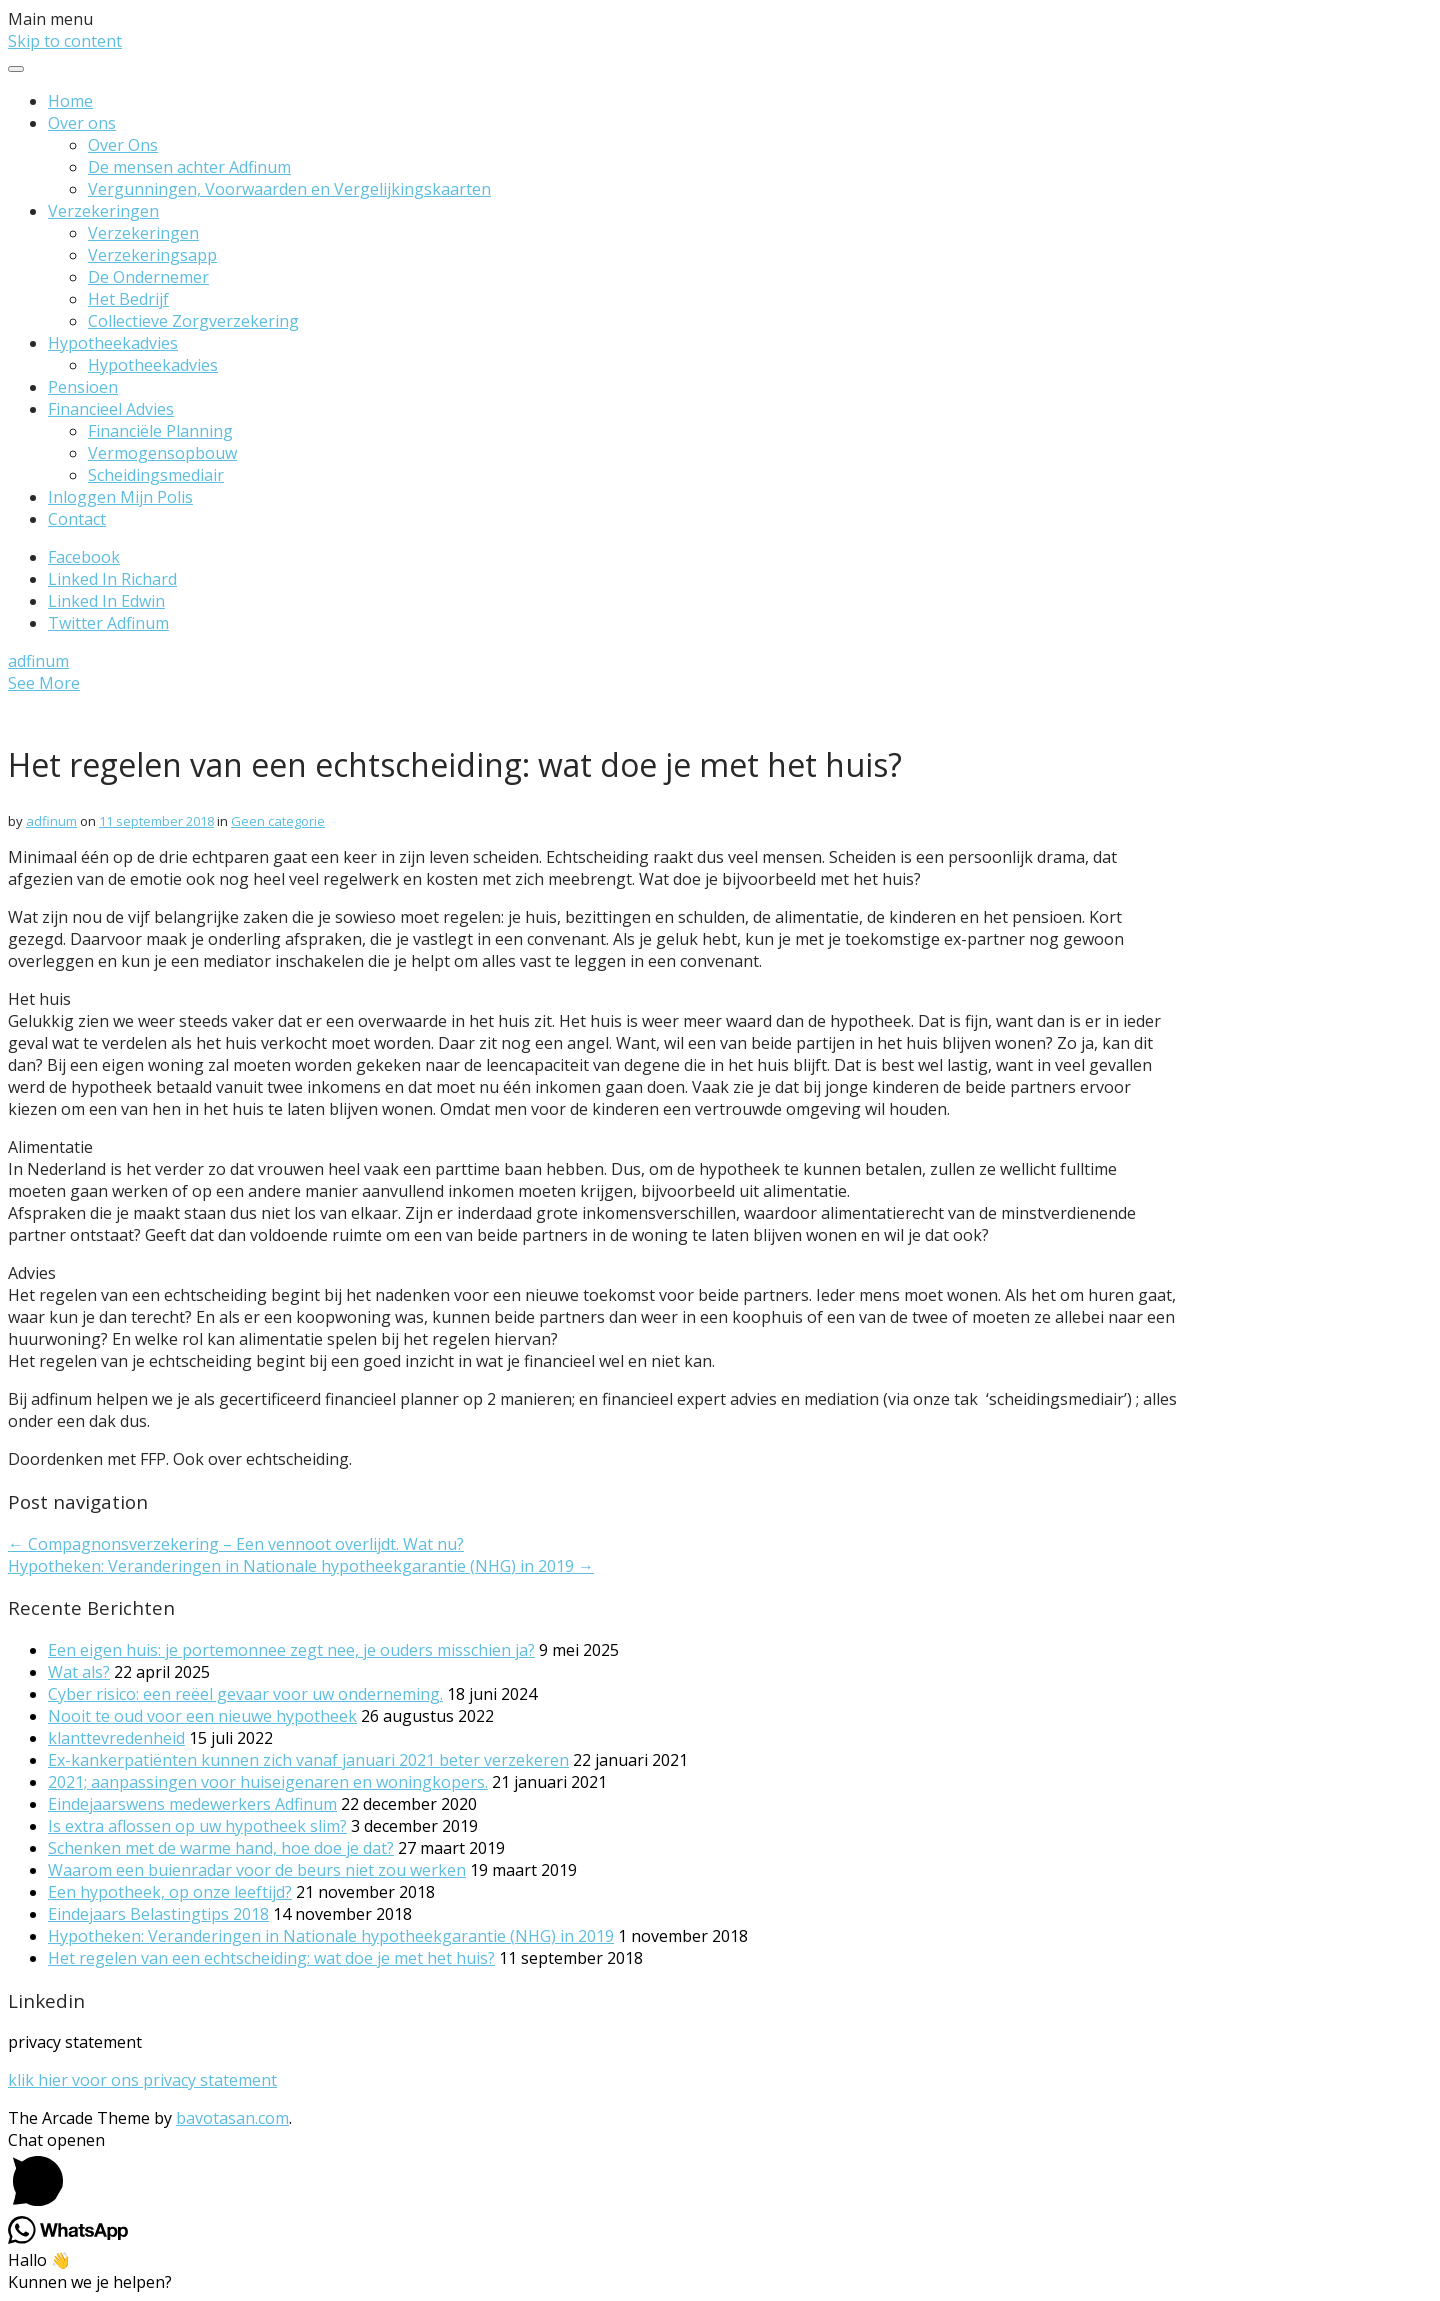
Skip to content (65, 41)
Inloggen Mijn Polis (120, 497)
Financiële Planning (160, 431)
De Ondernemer (148, 277)
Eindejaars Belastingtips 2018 (158, 1914)
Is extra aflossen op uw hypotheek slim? (197, 1826)
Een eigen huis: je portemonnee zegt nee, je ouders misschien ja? (291, 1650)
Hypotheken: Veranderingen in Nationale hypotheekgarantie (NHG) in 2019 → (301, 1566)
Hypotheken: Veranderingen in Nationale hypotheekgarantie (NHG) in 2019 (331, 1936)
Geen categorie (278, 821)
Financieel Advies (111, 409)
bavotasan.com (232, 2118)
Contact (77, 519)
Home (70, 101)
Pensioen (83, 387)
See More (44, 683)
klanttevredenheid (116, 1738)
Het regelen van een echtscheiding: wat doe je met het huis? (271, 1958)
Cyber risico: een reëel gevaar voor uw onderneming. (245, 1694)
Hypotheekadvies (113, 343)
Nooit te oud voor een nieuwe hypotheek (202, 1716)
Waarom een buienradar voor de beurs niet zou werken (257, 1870)
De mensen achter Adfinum (189, 167)
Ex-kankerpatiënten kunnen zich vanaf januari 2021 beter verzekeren (308, 1760)
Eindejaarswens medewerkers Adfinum (192, 1804)
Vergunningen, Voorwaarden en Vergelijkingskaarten (289, 189)
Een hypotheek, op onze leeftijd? (170, 1892)
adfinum (38, 661)
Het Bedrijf (128, 299)
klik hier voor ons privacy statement (142, 2080)
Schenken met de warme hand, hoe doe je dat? (221, 1848)
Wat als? (79, 1672)
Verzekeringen (103, 211)
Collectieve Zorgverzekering (193, 321)
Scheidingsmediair (156, 475)
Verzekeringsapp (152, 255)
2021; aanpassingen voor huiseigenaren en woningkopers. (268, 1782)
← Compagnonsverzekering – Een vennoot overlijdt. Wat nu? (236, 1544)
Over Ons (123, 145)
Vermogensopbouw (162, 453)
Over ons (82, 123)
